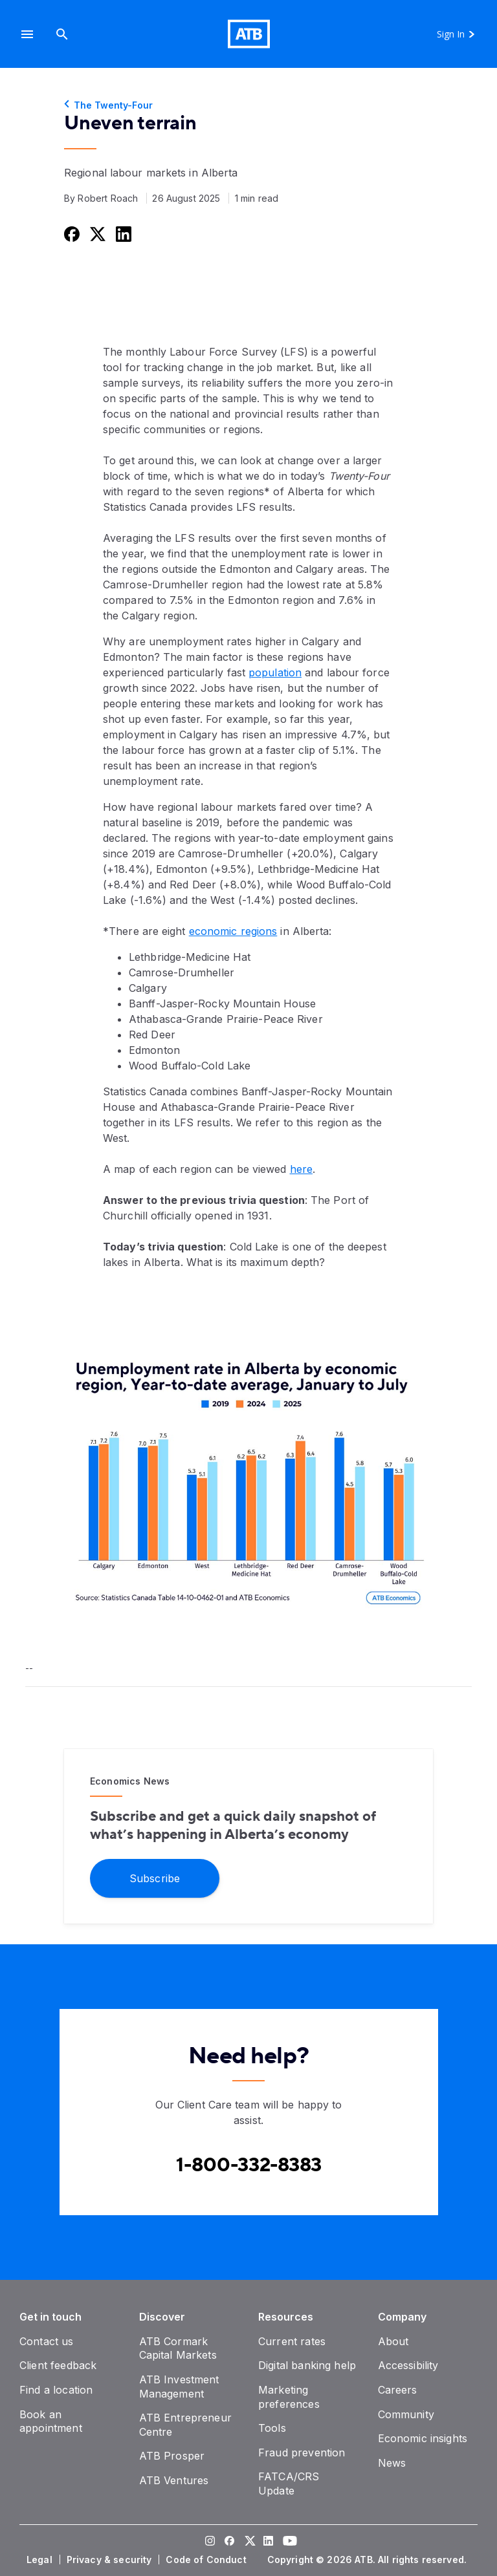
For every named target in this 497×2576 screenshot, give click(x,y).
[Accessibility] (408, 2365)
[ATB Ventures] (174, 2480)
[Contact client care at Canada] (249, 2165)
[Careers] (397, 2389)
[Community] (406, 2414)
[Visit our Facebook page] (229, 2542)
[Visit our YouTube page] (287, 2542)
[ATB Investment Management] (179, 2386)
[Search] (62, 34)
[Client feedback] (57, 2365)
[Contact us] (46, 2341)
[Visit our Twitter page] (248, 2542)
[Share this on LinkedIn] (122, 234)
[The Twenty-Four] (248, 105)
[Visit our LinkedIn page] (268, 2542)
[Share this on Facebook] (70, 234)
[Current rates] (292, 2341)
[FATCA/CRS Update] (288, 2483)
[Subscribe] (154, 1877)
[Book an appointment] (50, 2421)
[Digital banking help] (307, 2365)
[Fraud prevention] (301, 2452)
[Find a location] (56, 2389)
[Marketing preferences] (289, 2396)
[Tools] (272, 2427)
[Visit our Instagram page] (209, 2542)
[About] (393, 2341)
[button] (27, 34)
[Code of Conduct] (207, 2559)
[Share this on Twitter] (96, 234)
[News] (392, 2462)
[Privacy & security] (110, 2559)
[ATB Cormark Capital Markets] (178, 2348)
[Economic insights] (423, 2438)
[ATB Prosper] (172, 2455)
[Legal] (41, 2559)
